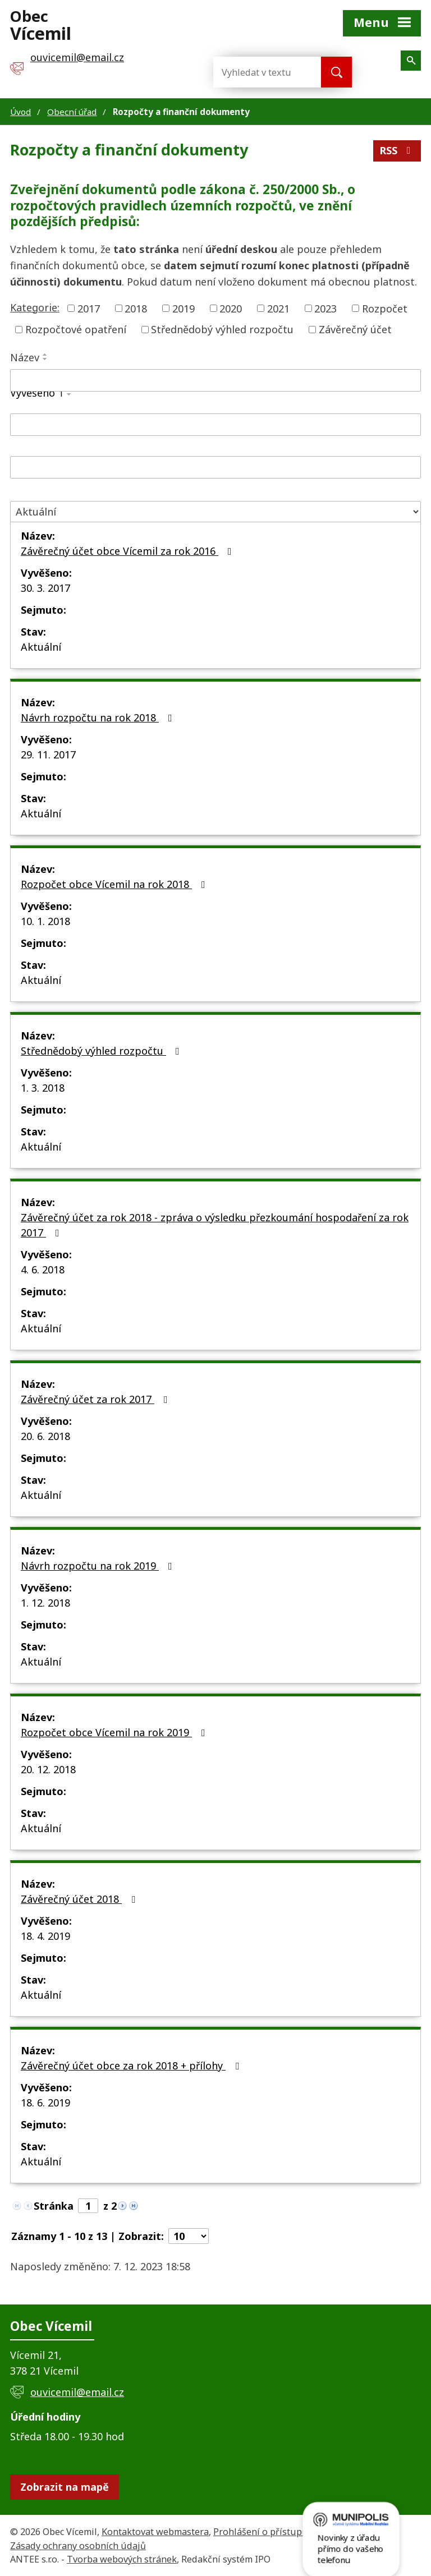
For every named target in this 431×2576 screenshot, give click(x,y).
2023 (325, 308)
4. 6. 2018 (43, 1269)
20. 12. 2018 (48, 1769)
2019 (183, 308)
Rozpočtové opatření (75, 329)
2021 (278, 308)
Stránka (54, 2205)
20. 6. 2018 (45, 1436)
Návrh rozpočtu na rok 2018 (99, 717)
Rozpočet (384, 308)
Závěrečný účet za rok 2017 (96, 1399)
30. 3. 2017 (45, 588)
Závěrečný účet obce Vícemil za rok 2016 (128, 551)
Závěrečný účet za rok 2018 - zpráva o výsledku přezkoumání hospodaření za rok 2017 (215, 1225)
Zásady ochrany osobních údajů (78, 2546)
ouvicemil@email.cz (77, 2392)
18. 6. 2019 (45, 2102)
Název (24, 357)
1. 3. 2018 (43, 1087)
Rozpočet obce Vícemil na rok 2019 (115, 1732)
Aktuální (41, 647)
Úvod (20, 111)
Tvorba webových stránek (122, 2559)
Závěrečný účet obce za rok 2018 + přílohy (132, 2065)
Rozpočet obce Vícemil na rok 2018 (115, 884)
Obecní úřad (72, 111)
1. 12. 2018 (45, 1602)
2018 (136, 308)
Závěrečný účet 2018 (80, 1899)
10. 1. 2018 (45, 921)
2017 (88, 308)
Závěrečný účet (355, 329)
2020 (230, 308)
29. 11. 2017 (48, 754)
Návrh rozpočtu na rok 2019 (99, 1565)
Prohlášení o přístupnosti (268, 2532)
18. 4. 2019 (45, 1936)
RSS (397, 150)
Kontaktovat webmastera (155, 2532)
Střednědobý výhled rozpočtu (222, 329)
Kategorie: (34, 307)
